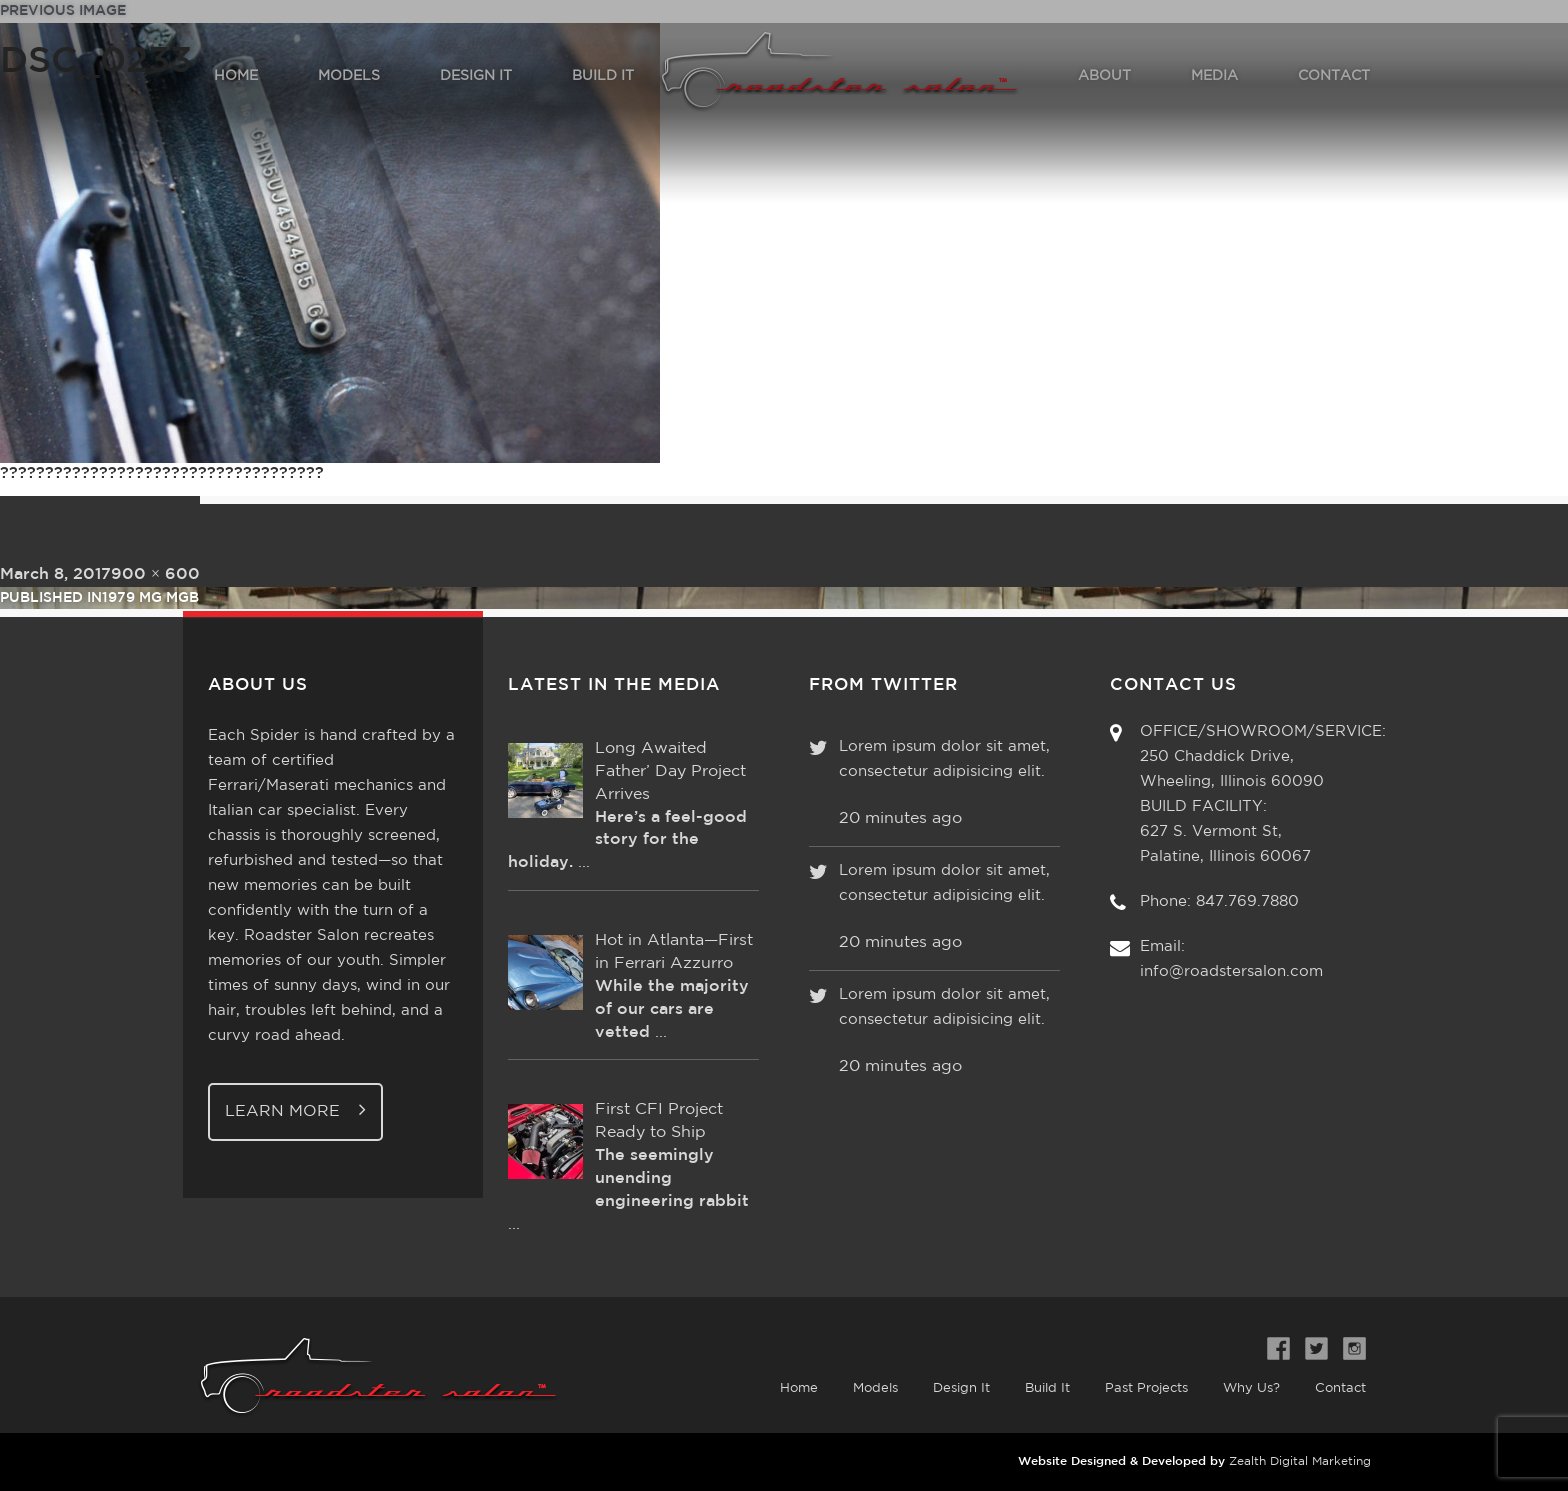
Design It (961, 1388)
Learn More (295, 1109)
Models (875, 1388)
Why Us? (1251, 1388)
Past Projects (1146, 1388)
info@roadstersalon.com (1231, 971)
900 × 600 (155, 574)
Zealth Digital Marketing (1300, 1461)
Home (799, 1388)
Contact (1340, 1388)
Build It (1047, 1388)
